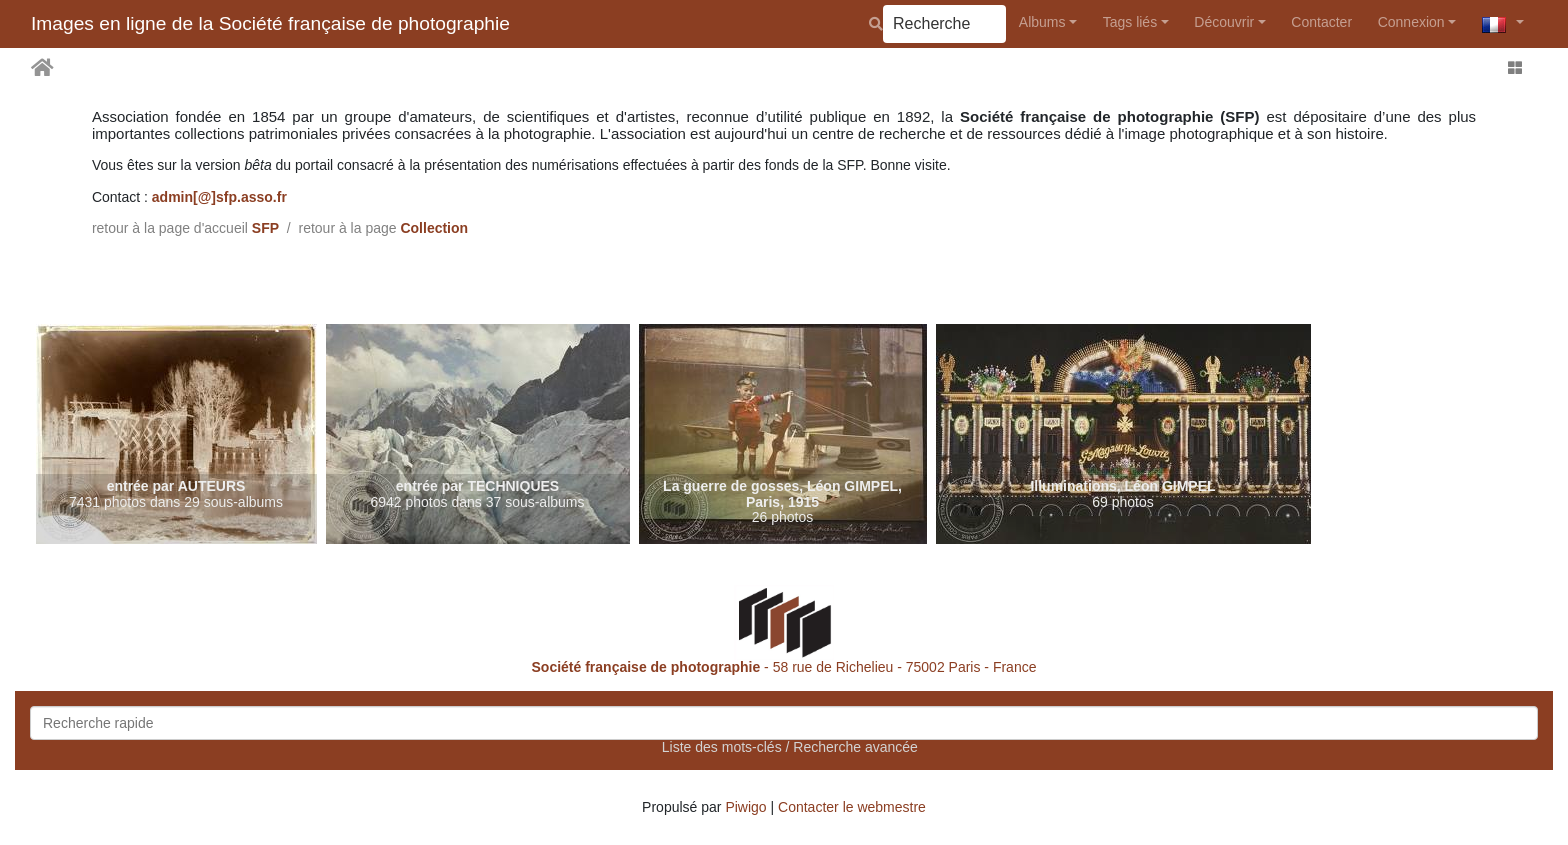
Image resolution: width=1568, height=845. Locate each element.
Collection (434, 228)
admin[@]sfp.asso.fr (219, 197)
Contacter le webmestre (852, 807)
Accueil (42, 68)
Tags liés (1130, 22)
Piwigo (745, 807)
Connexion (1411, 22)
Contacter (1321, 22)
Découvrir (1224, 22)
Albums (1042, 22)
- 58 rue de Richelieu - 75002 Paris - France (784, 667)
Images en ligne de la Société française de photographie (270, 23)
